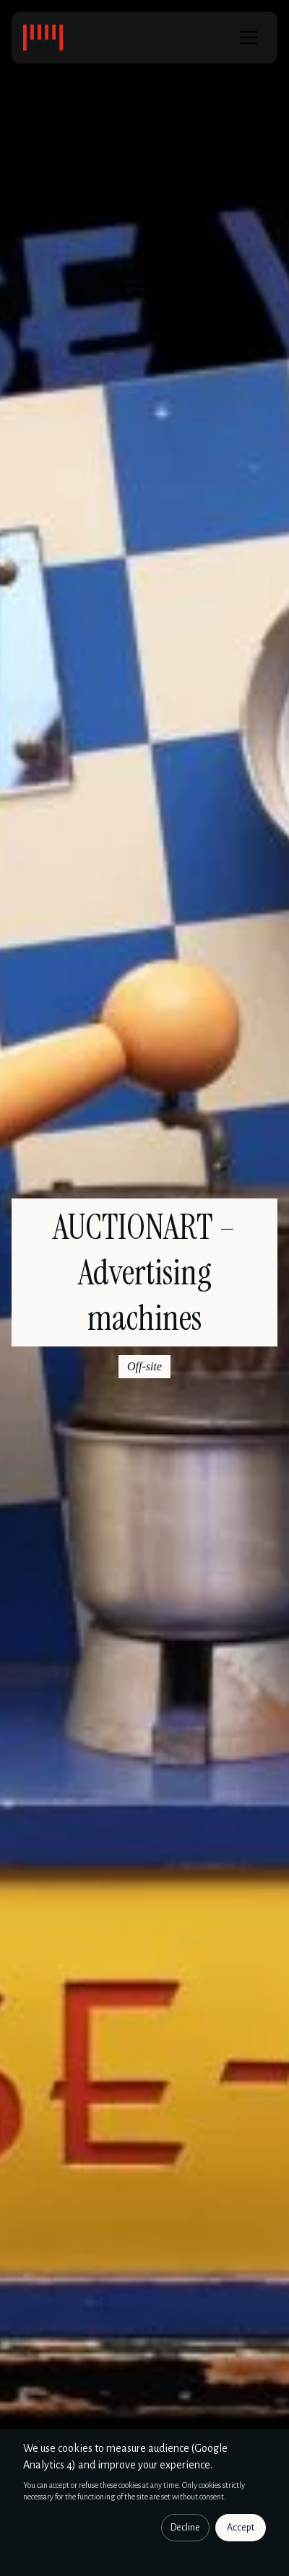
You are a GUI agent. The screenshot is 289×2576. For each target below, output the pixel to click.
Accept (240, 2528)
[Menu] (248, 37)
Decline (185, 2528)
